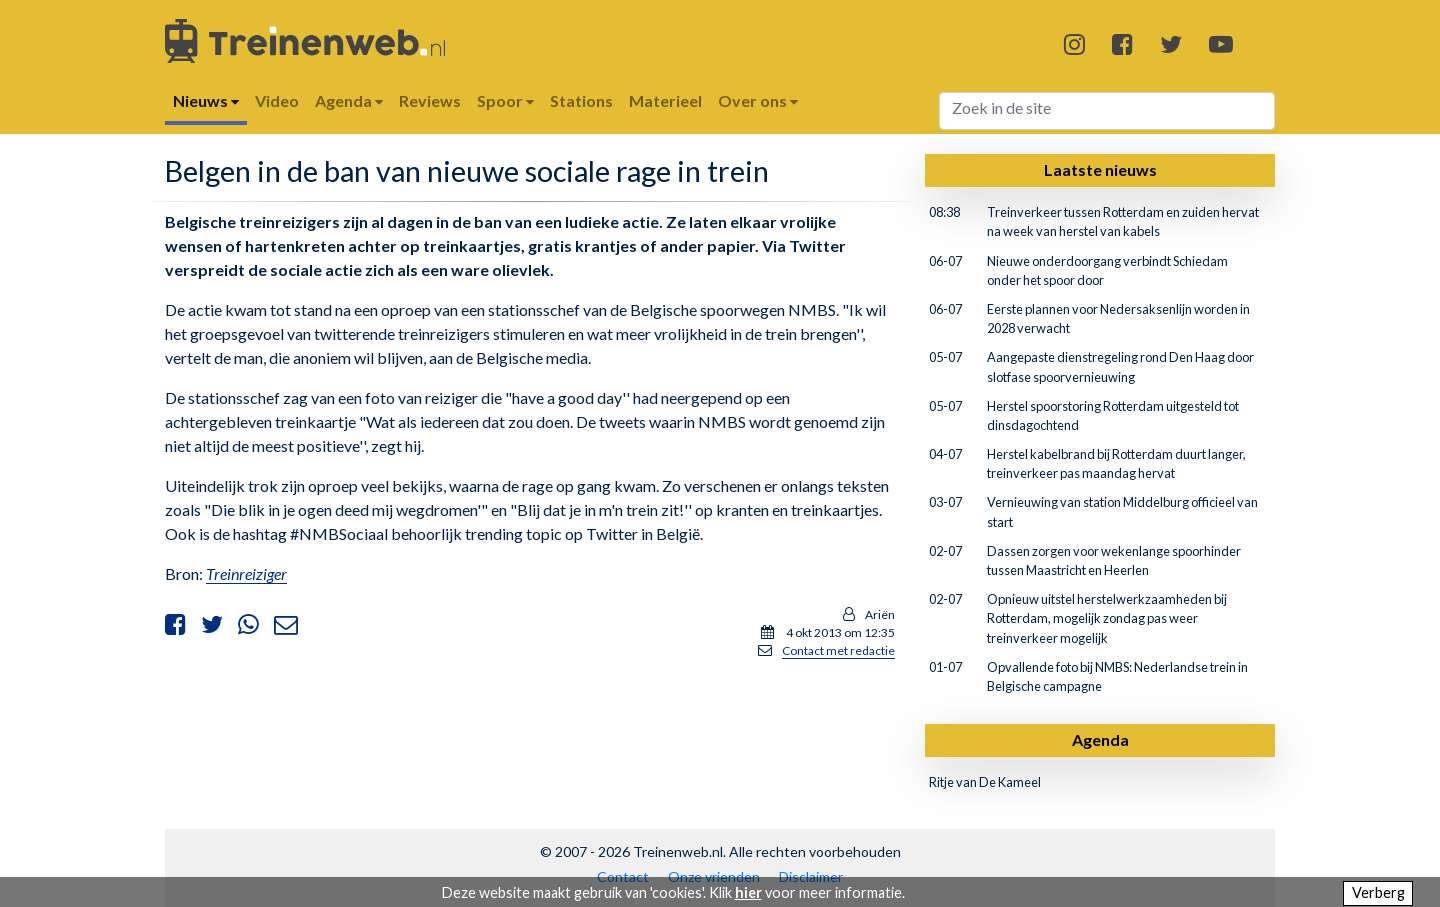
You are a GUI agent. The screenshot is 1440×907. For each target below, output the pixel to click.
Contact (623, 876)
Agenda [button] (349, 100)
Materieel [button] (665, 100)
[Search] (1107, 111)
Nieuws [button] (206, 100)
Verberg (1378, 892)
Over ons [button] (758, 100)
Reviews (430, 100)
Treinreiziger (246, 573)
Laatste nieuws (1100, 169)
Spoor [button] (505, 100)
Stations (581, 100)
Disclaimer (811, 876)
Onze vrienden (714, 876)
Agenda (1100, 739)
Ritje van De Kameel (985, 782)
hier (748, 892)
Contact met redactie (838, 650)
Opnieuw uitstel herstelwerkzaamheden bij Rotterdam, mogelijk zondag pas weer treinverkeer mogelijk (1107, 618)
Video (277, 100)
